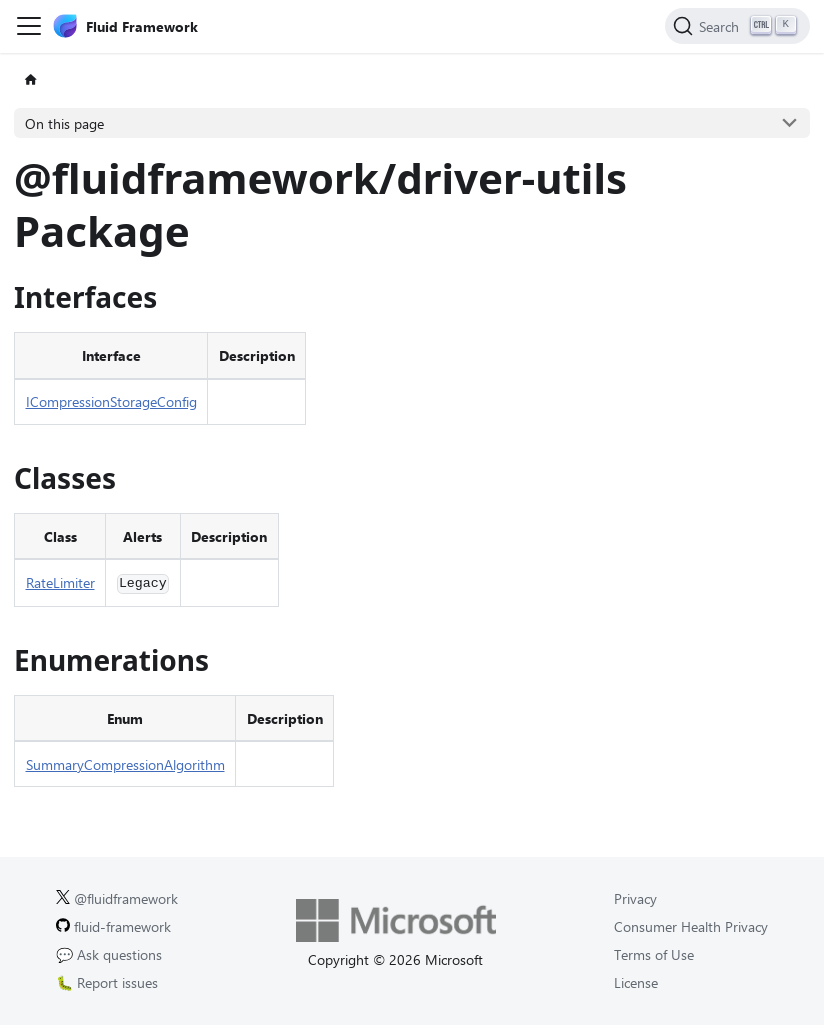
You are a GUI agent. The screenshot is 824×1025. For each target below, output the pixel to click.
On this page (64, 123)
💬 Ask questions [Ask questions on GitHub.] (109, 954)
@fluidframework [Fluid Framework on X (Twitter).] (117, 898)
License (636, 982)
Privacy (635, 898)
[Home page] (30, 80)
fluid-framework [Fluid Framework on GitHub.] (113, 926)
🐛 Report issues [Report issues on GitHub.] (107, 982)
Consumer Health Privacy (691, 926)
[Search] (737, 26)
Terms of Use (654, 954)
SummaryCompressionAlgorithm (125, 764)
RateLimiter (60, 582)
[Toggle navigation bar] (29, 26)
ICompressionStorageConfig (111, 401)
